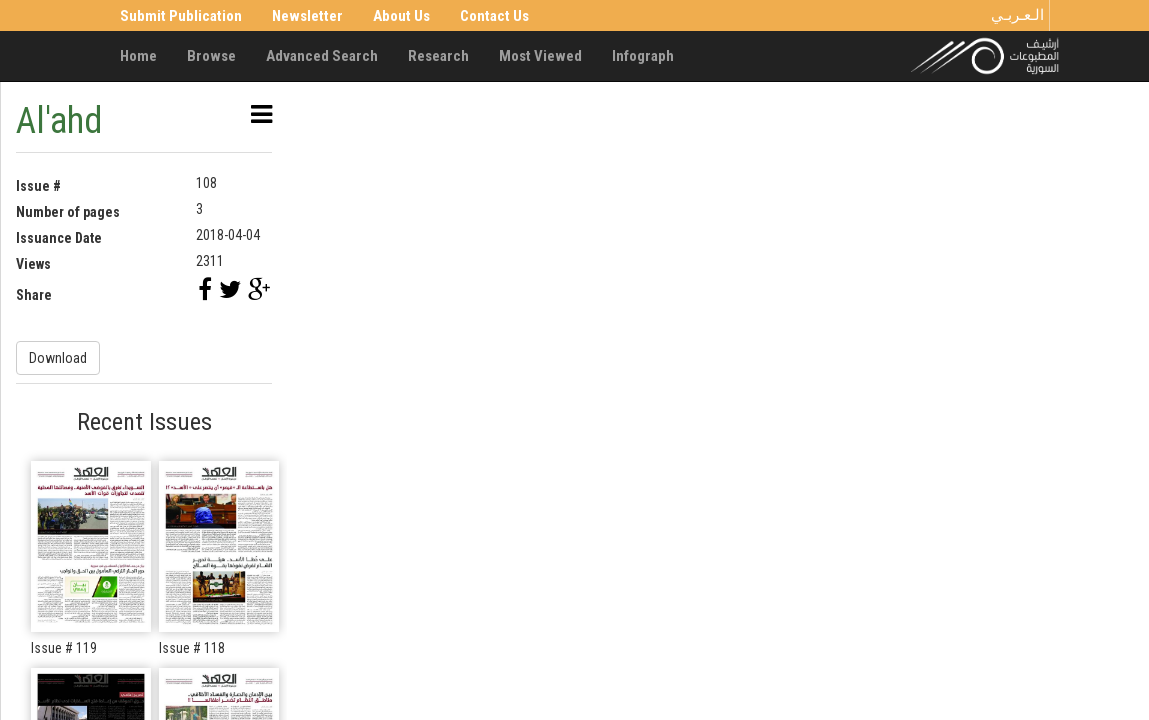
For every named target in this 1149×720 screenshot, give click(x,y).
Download (58, 358)
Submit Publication (181, 16)
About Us (401, 16)
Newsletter (307, 16)
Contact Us (494, 16)
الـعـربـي (1017, 15)
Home (138, 56)
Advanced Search (322, 56)
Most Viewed (540, 56)
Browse (211, 56)
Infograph (643, 56)
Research (438, 56)
